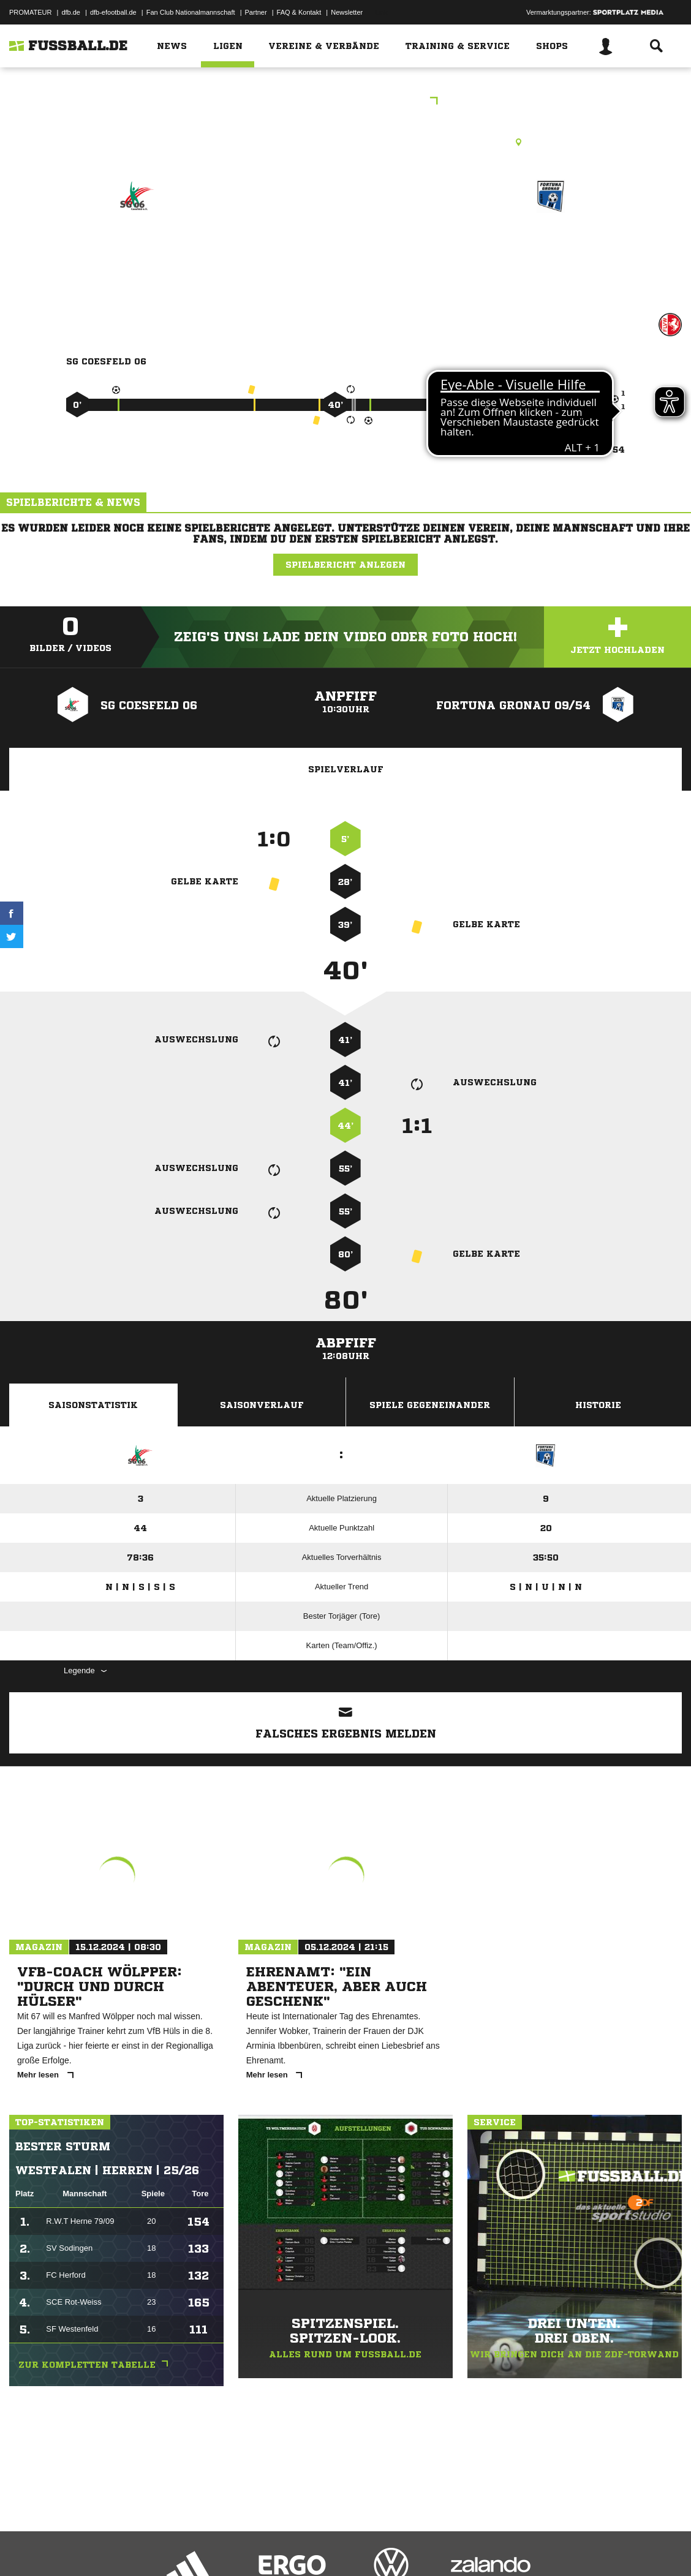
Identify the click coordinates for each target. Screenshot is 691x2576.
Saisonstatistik (93, 1405)
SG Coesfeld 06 (137, 249)
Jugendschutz (229, 2547)
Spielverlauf (345, 769)
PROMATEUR (30, 12)
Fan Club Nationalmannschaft (190, 12)
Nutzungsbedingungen (163, 2547)
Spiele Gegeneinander (429, 1405)
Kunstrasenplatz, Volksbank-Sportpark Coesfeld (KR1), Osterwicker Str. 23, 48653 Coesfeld (345, 142)
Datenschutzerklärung (86, 2547)
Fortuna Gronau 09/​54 (551, 257)
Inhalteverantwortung (293, 2547)
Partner (256, 12)
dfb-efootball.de (113, 12)
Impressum (25, 2547)
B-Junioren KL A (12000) (345, 102)
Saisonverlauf (262, 1405)
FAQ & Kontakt (299, 12)
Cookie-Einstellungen (368, 2547)
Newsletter (347, 12)
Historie (598, 1405)
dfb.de (70, 12)
